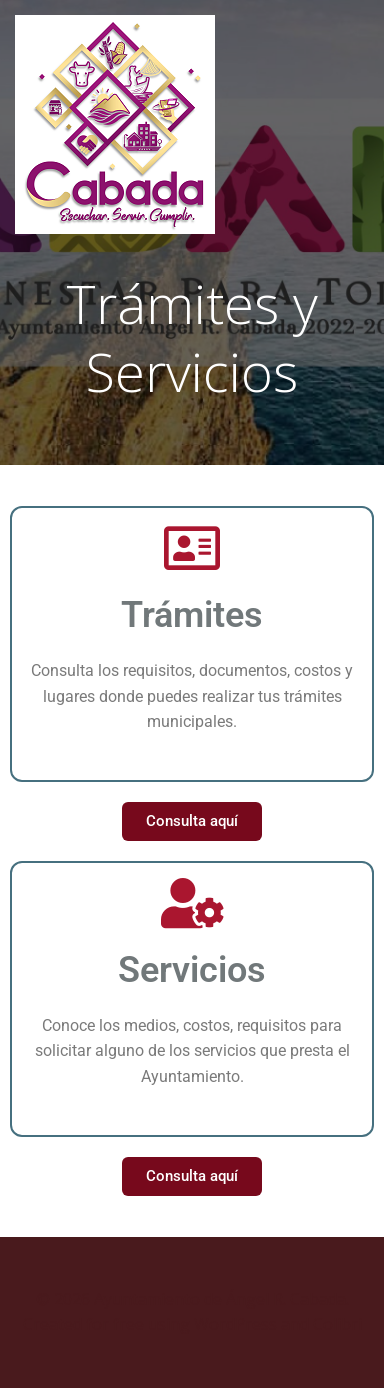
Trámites (192, 615)
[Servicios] (192, 903)
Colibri (337, 1324)
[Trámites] (192, 548)
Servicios (192, 970)
